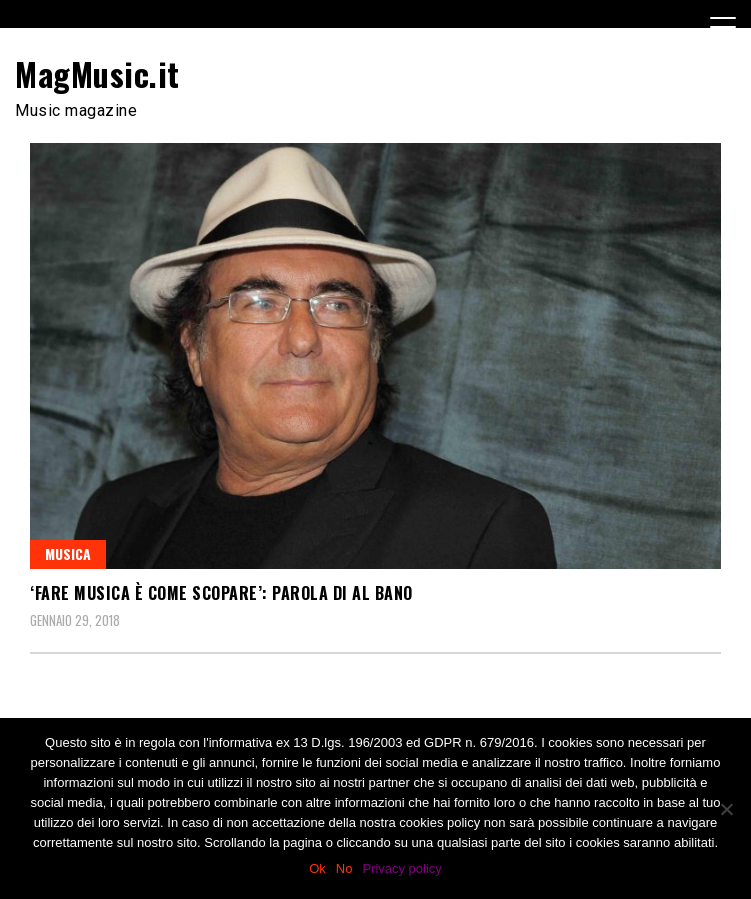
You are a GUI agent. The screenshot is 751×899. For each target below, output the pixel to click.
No (344, 868)
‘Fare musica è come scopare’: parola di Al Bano (221, 593)
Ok (317, 868)
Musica (68, 553)
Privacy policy (401, 868)
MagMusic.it (97, 73)
